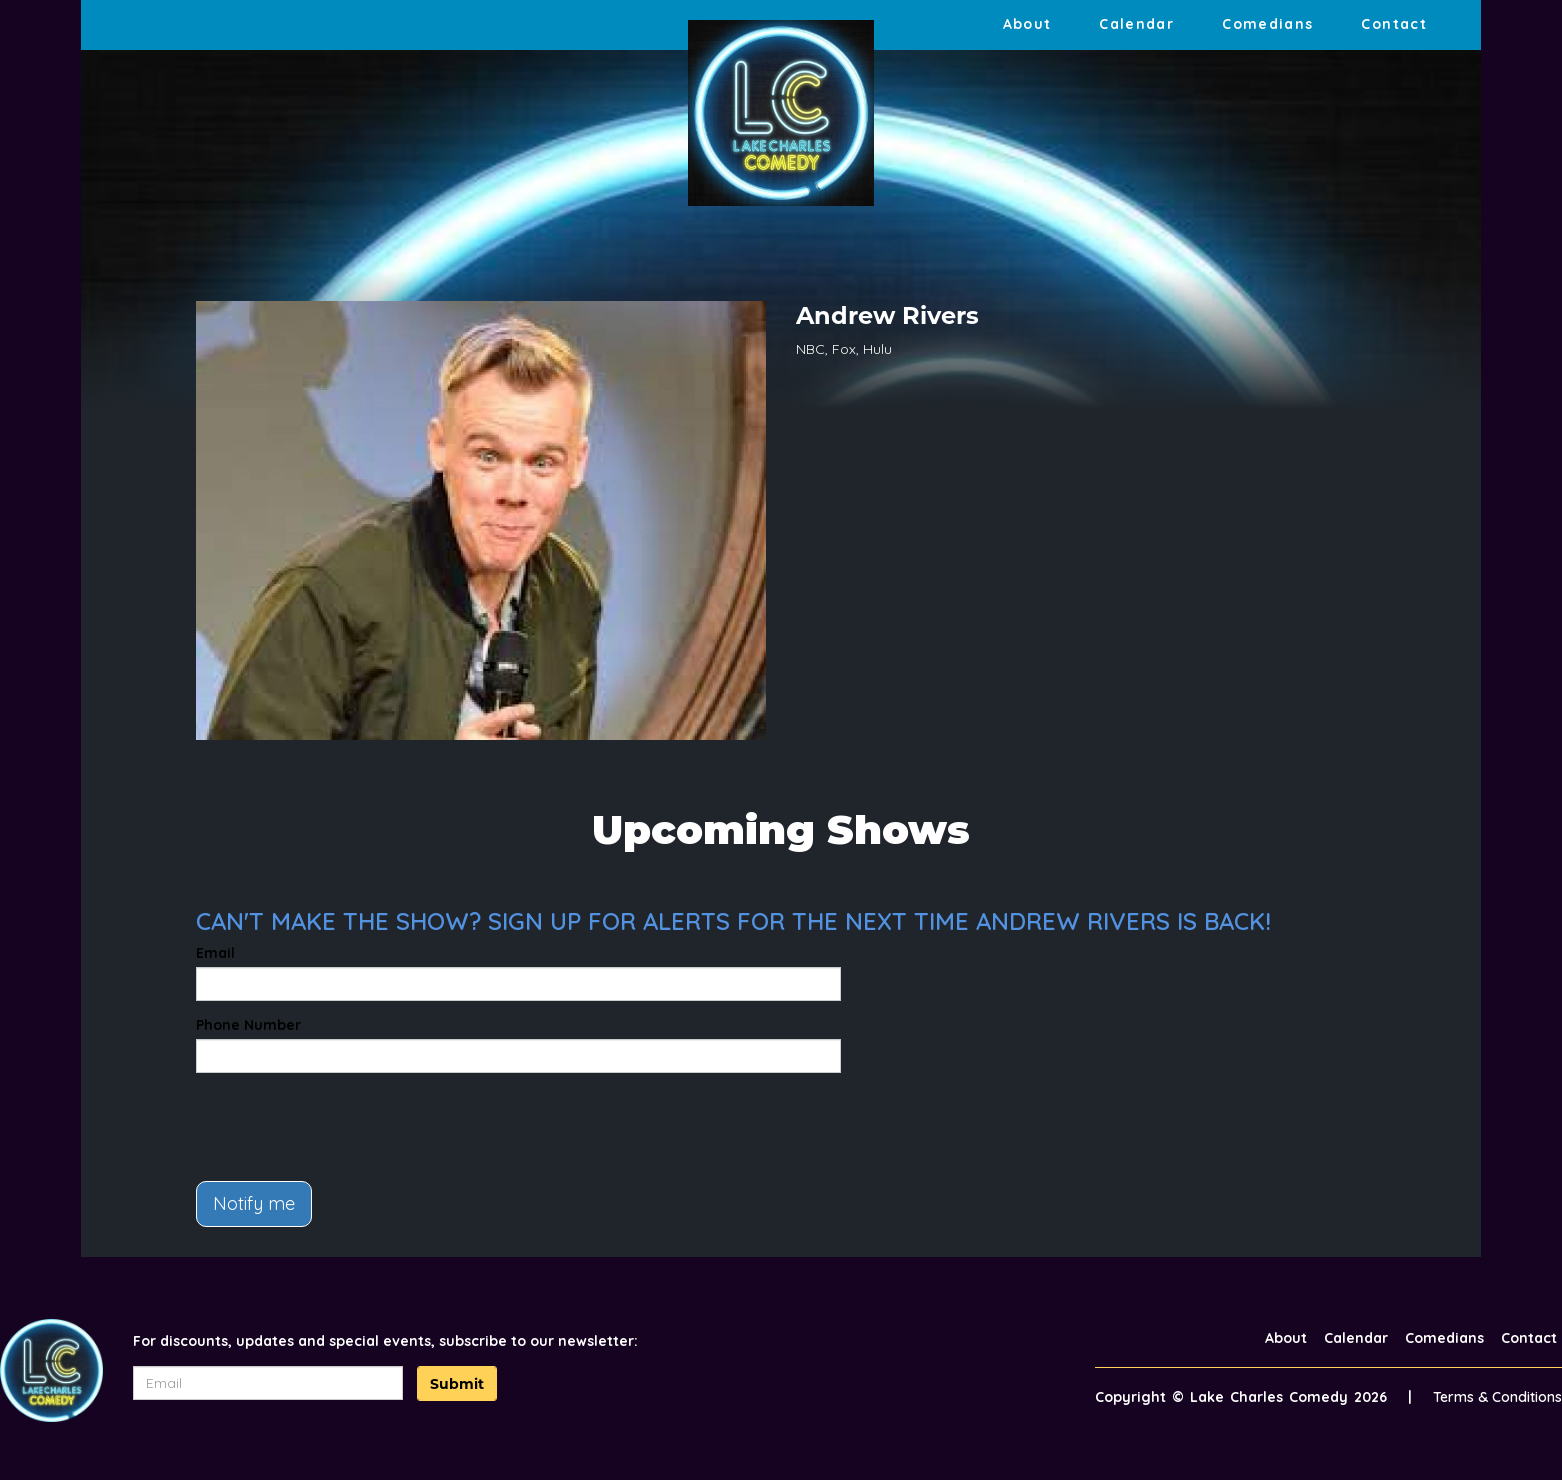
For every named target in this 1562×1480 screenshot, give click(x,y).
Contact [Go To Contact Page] (1394, 24)
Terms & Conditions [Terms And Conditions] (1497, 1397)
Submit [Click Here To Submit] (457, 1384)
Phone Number (248, 1025)
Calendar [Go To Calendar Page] (1136, 24)
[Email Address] (268, 1383)
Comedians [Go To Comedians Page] (1267, 24)
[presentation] (348, 1127)
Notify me (254, 1203)
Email (215, 953)
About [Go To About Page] (1027, 24)
